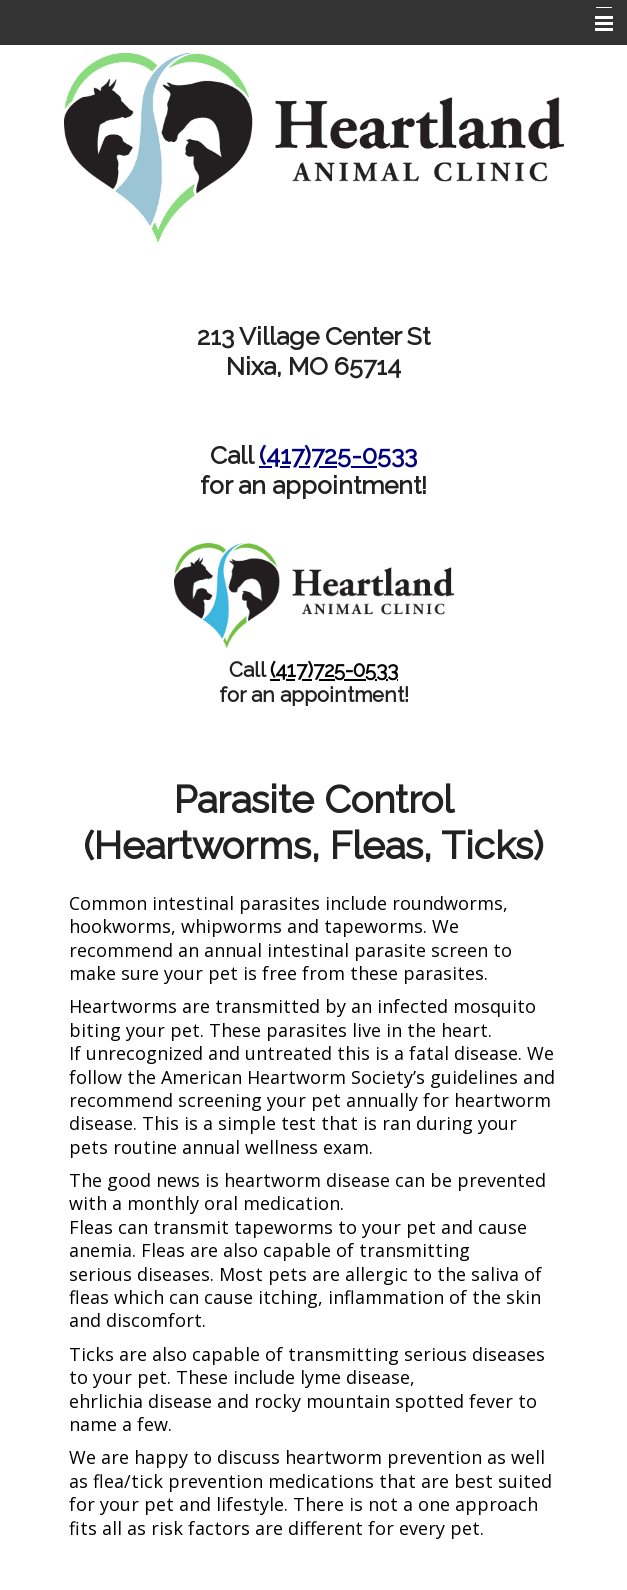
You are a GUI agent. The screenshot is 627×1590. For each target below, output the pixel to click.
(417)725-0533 (338, 455)
